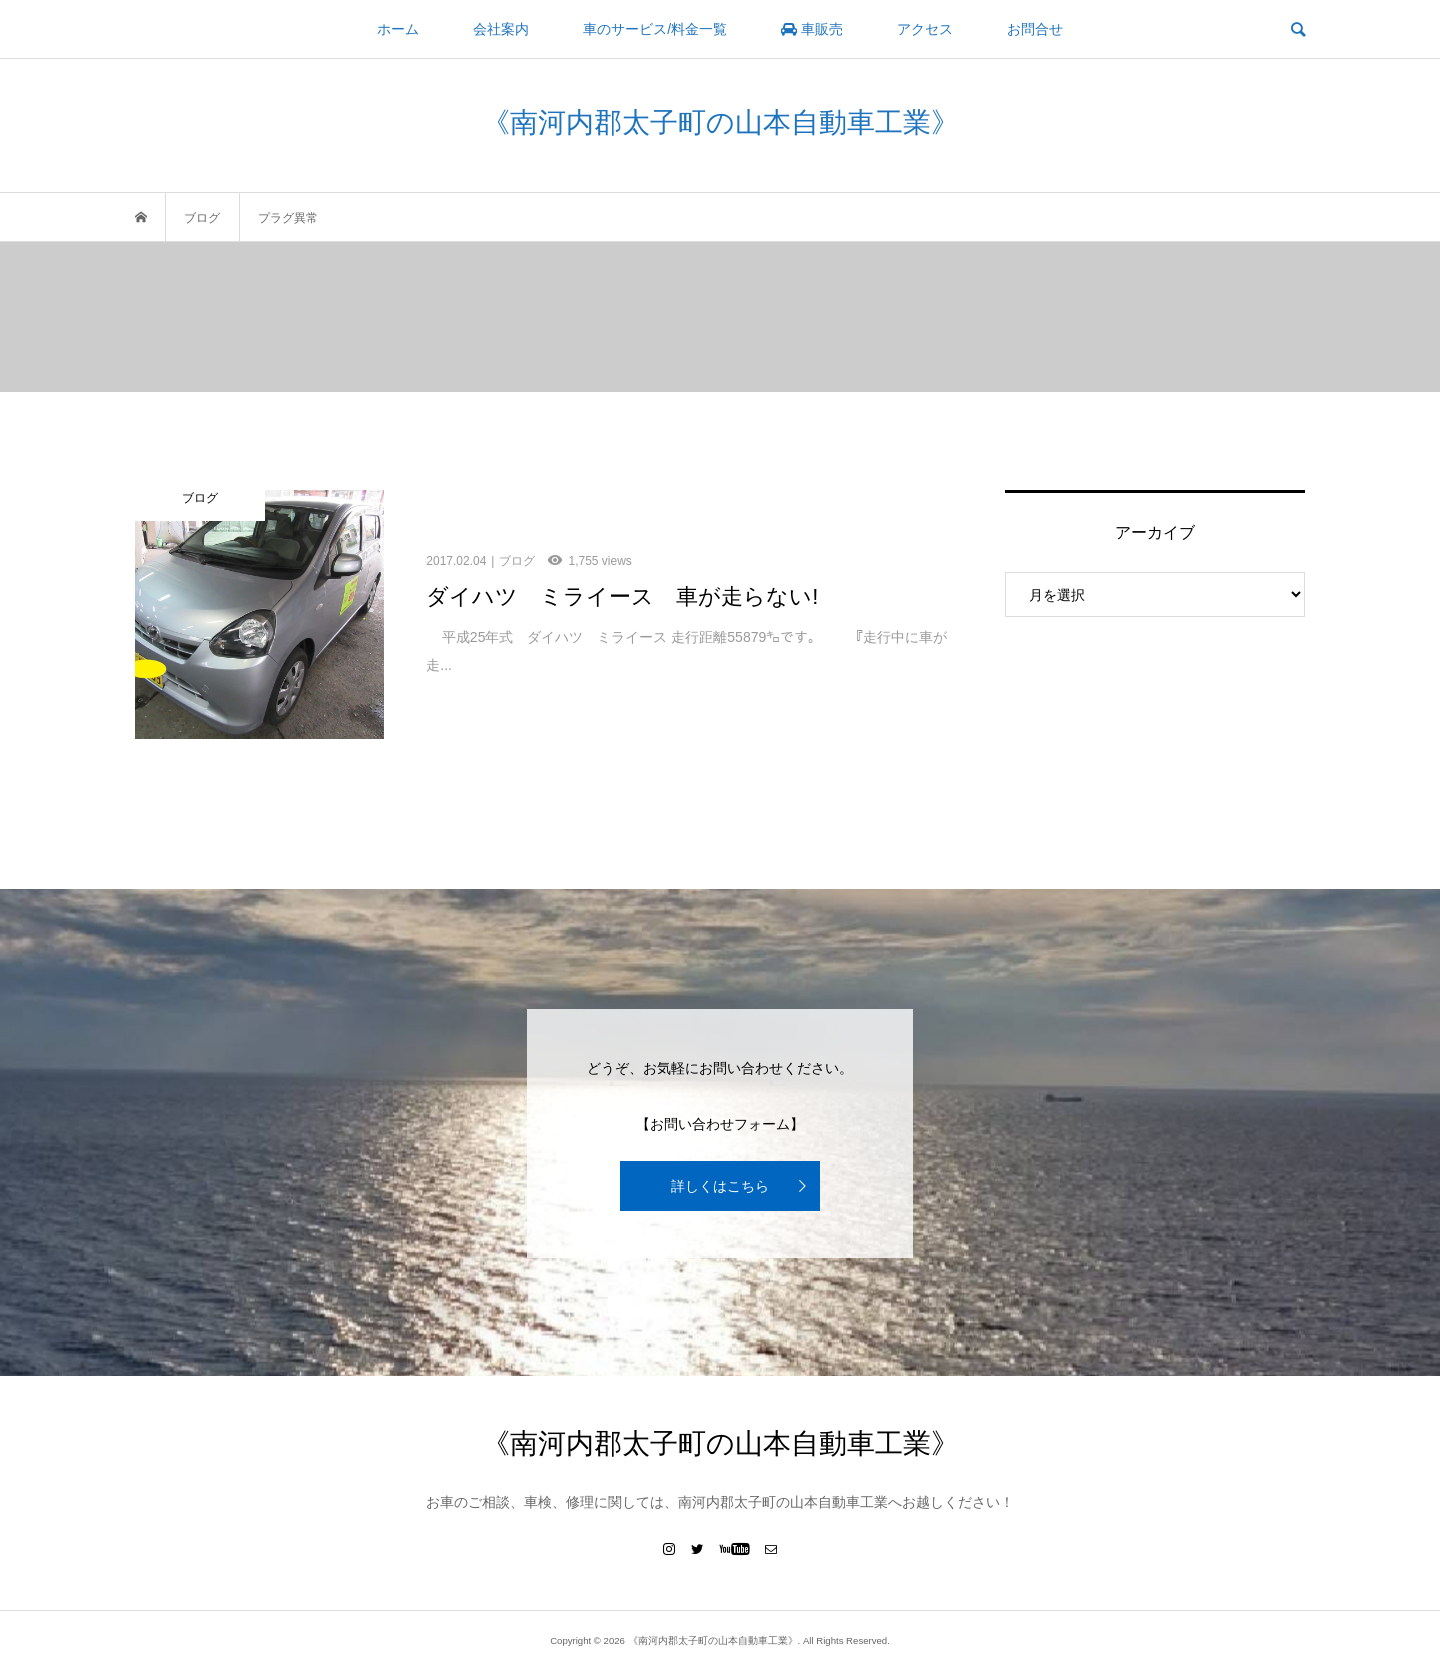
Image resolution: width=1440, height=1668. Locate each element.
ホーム (398, 29)
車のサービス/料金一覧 (655, 29)
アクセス (925, 29)
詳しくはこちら (720, 1186)
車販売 (812, 29)
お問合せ (1035, 29)
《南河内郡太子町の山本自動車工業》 (720, 122)
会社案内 (501, 29)
